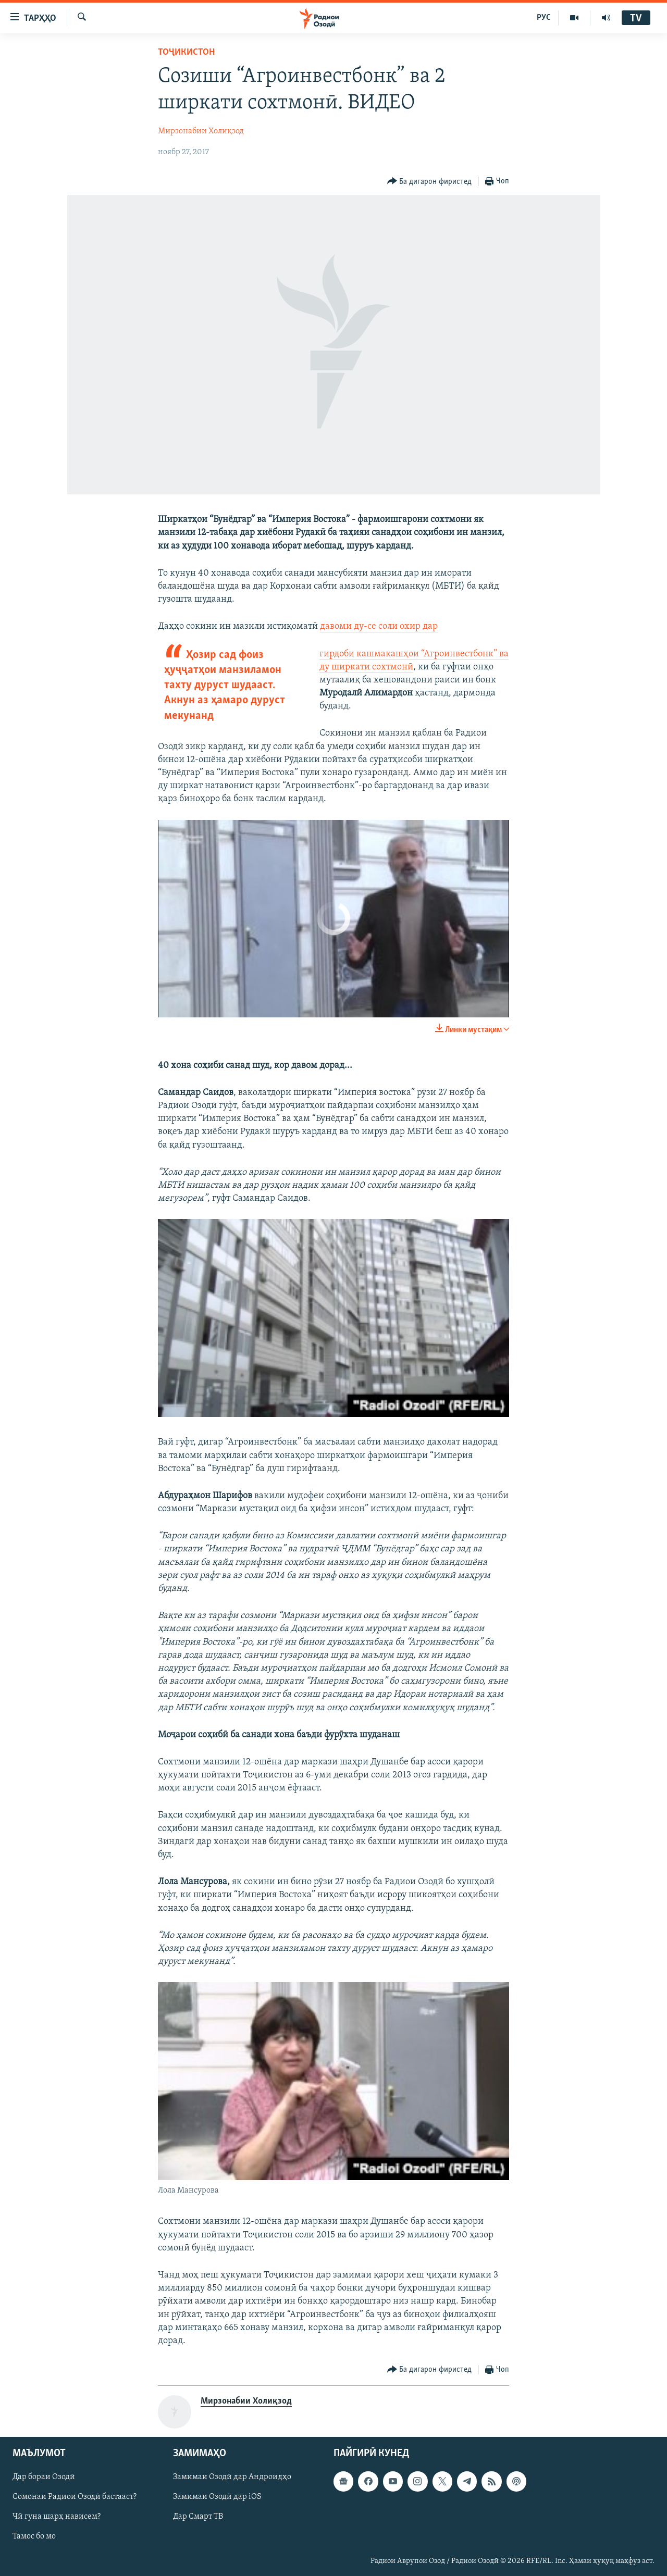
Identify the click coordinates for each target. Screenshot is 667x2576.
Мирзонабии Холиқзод (201, 131)
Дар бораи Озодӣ (44, 2477)
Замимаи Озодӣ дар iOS (217, 2497)
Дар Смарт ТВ (198, 2517)
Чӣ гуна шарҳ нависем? (57, 2517)
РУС (544, 18)
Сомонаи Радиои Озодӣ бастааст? (75, 2497)
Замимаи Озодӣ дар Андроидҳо (232, 2477)
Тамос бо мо (34, 2537)
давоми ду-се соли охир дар (379, 626)
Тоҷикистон (186, 52)
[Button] (429, 182)
